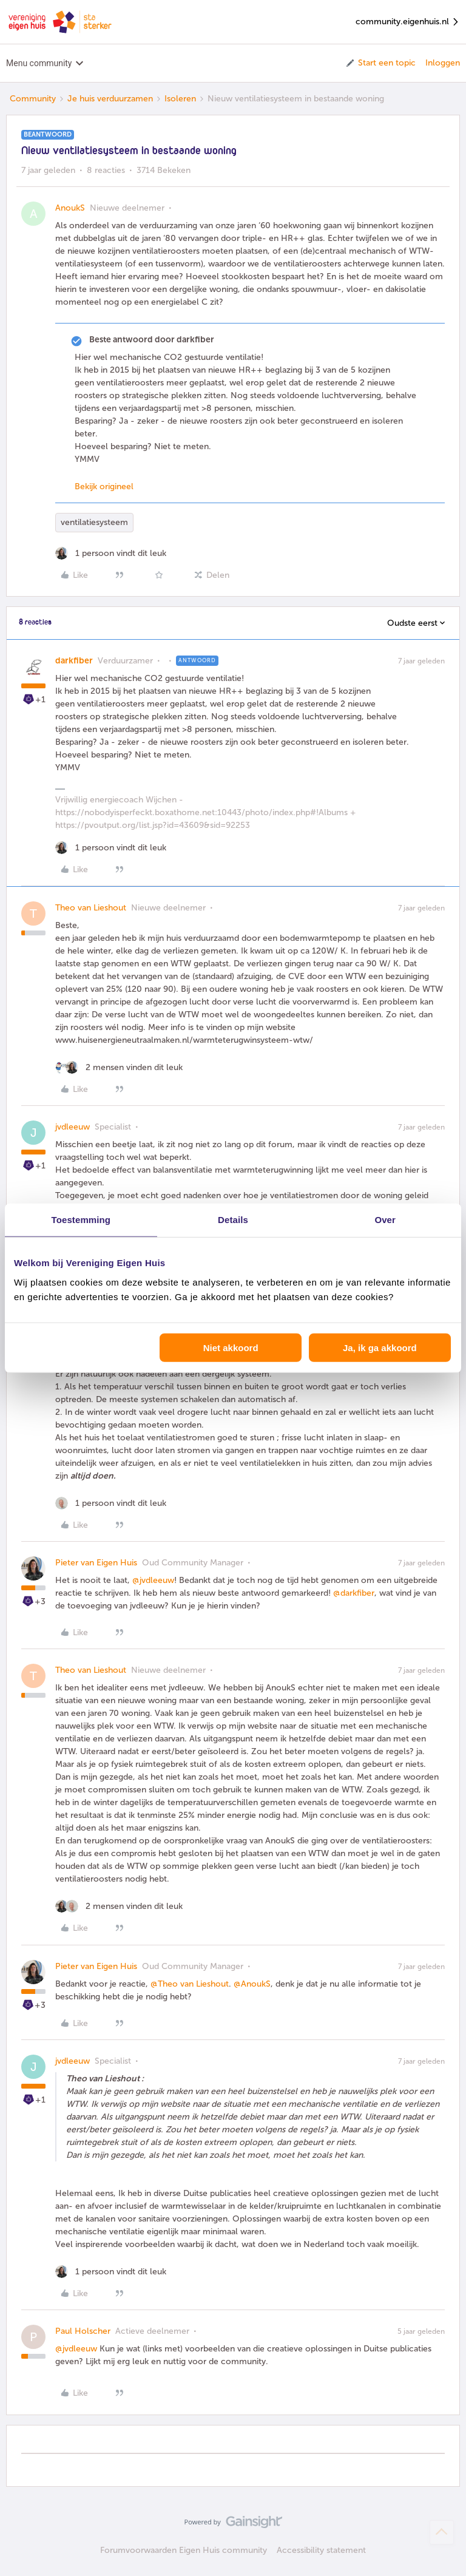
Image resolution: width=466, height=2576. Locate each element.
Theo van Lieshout (90, 908)
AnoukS (70, 208)
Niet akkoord (230, 1347)
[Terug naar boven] (442, 2532)
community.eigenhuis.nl (408, 22)
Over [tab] (385, 1220)
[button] (380, 63)
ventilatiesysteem (94, 522)
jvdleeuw (72, 1127)
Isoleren (180, 98)
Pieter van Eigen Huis (96, 1562)
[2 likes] (119, 1067)
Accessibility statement (321, 2550)
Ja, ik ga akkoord (380, 1347)
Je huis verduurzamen (110, 98)
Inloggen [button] (442, 63)
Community (33, 98)
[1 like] (110, 553)
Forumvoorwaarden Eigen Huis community (183, 2550)
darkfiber (74, 661)
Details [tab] (233, 1220)
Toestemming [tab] (81, 1220)
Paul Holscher (82, 2331)
